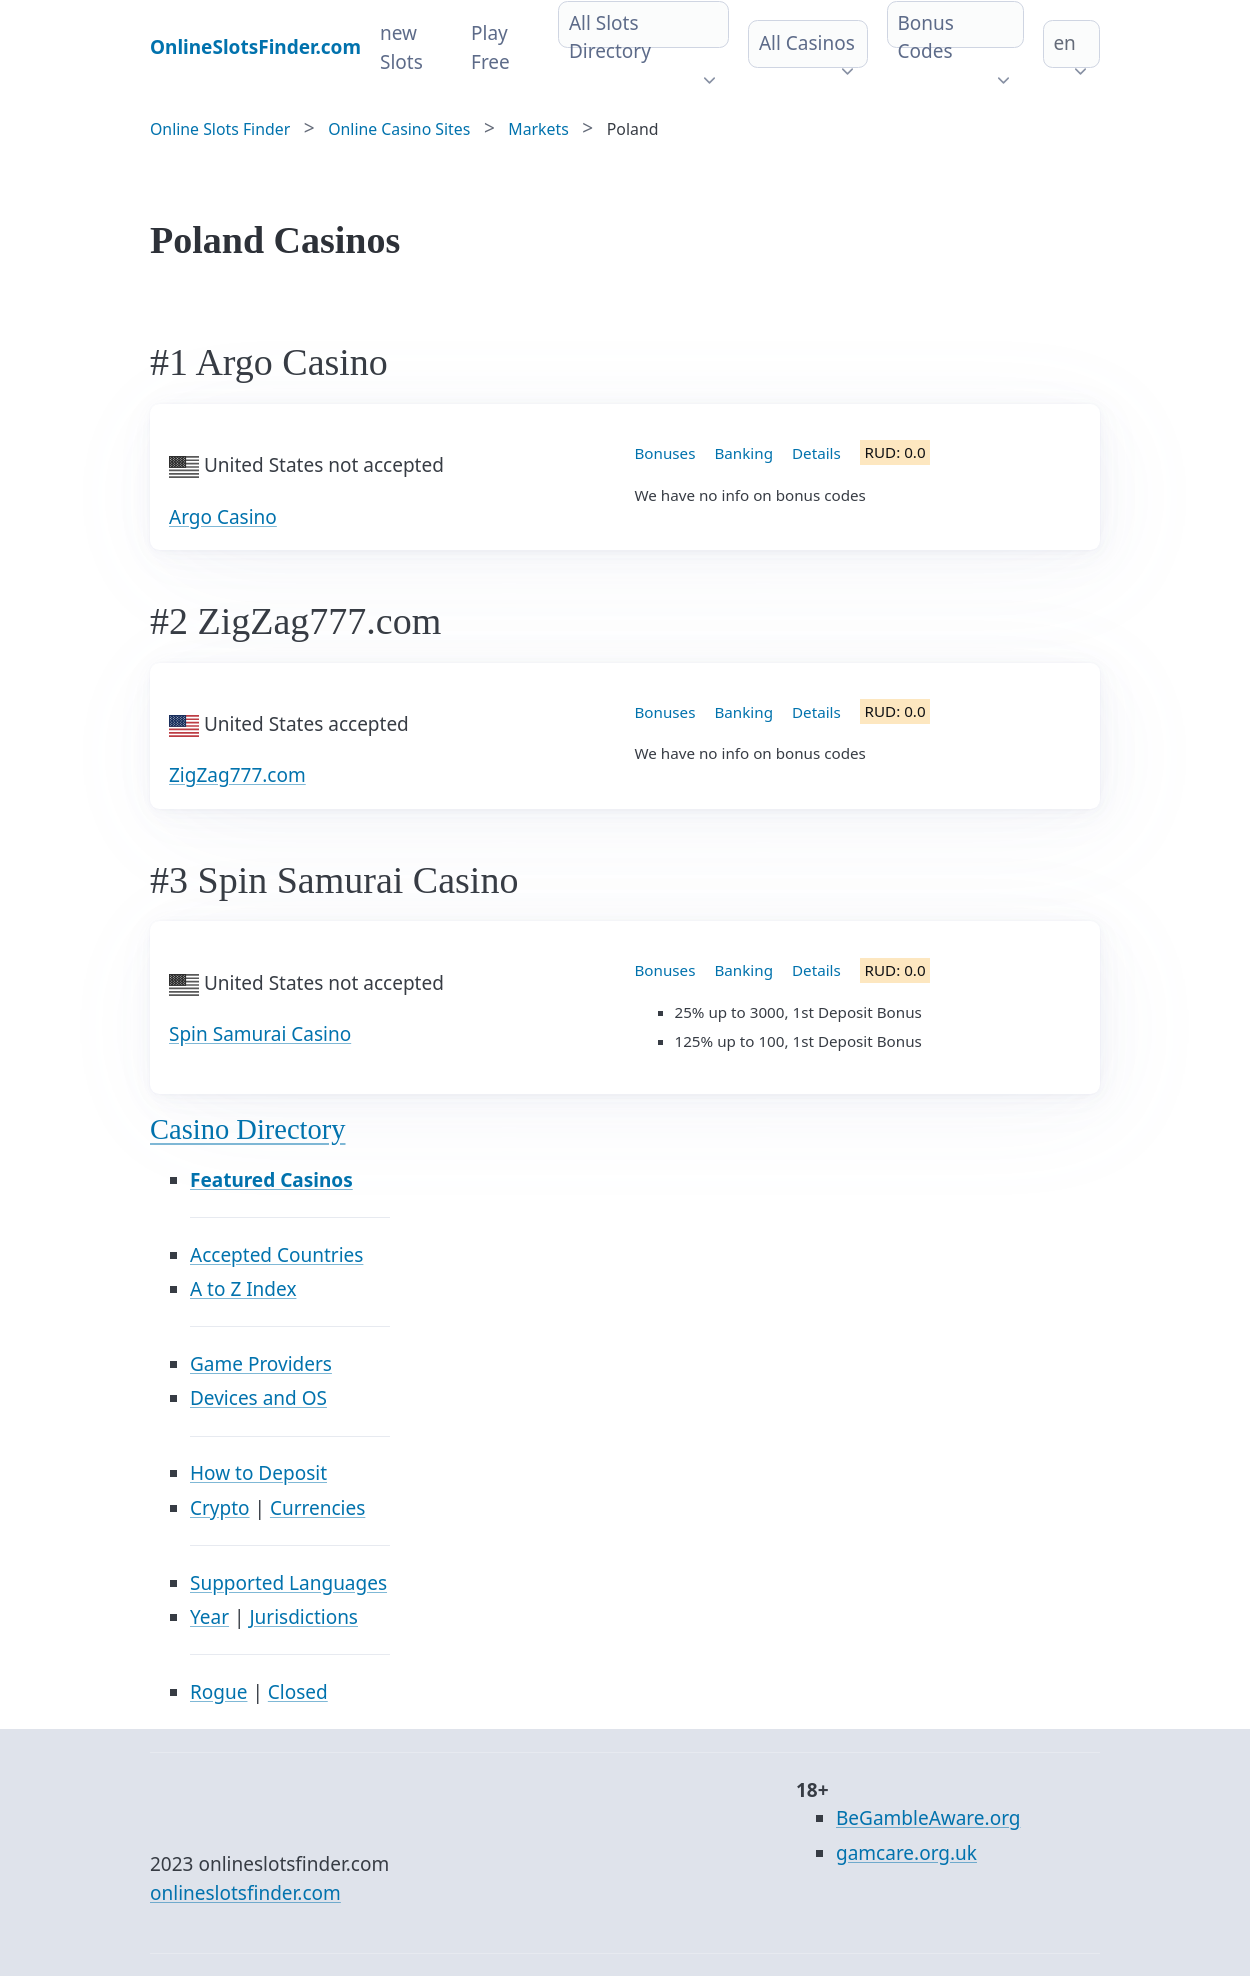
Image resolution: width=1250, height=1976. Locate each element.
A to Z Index (243, 1289)
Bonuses (665, 453)
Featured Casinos (271, 1180)
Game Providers (261, 1364)
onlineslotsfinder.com (245, 1893)
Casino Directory (248, 1129)
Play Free (490, 47)
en (1064, 43)
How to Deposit (258, 1473)
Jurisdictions (303, 1617)
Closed (298, 1692)
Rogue (218, 1692)
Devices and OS (258, 1398)
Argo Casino (223, 517)
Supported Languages (288, 1583)
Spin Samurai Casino (260, 1034)
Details (816, 453)
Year (209, 1617)
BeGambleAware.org (928, 1818)
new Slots (401, 47)
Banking (743, 453)
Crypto (220, 1508)
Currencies (317, 1508)
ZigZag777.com (237, 775)
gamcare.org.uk (906, 1853)
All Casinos (807, 43)
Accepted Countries (276, 1255)
